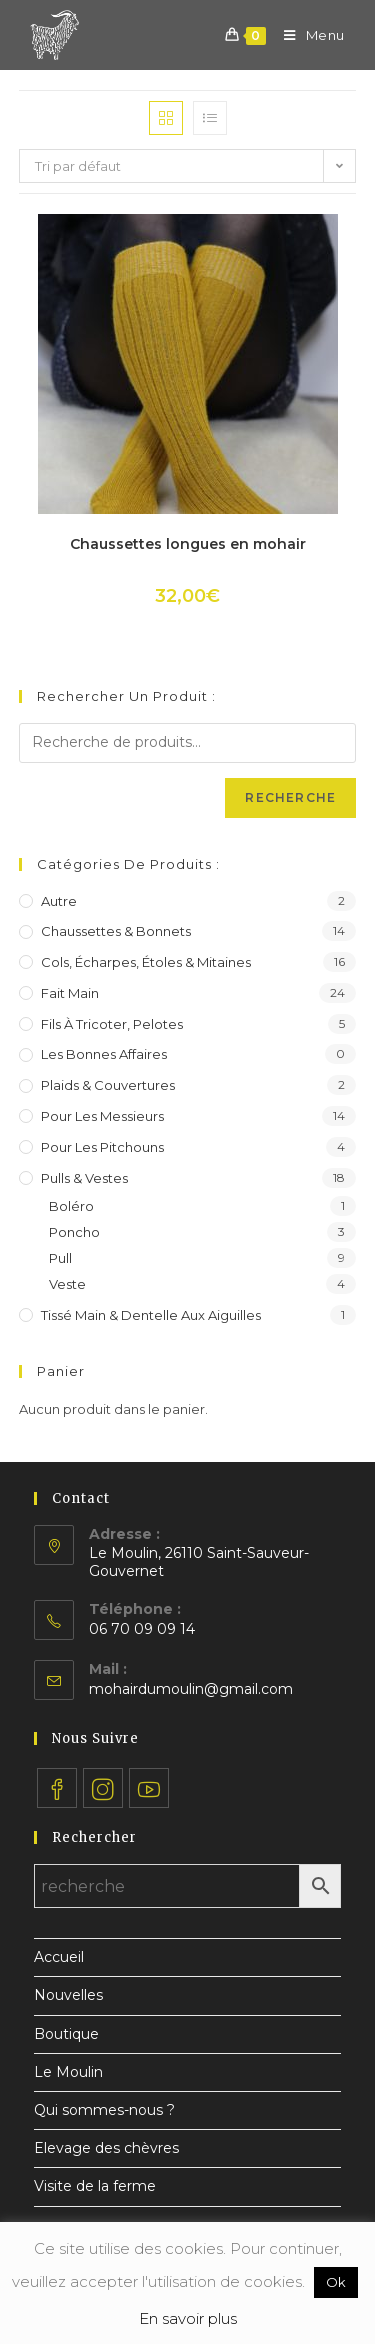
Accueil (59, 1957)
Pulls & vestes (84, 1178)
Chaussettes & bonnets (116, 931)
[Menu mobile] (307, 35)
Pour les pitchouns (102, 1147)
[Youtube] (149, 1788)
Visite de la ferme (95, 2186)
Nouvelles (68, 1995)
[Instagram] (103, 1788)
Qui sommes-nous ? (104, 2110)
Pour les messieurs (102, 1116)
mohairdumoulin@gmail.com (191, 1689)
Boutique (66, 2034)
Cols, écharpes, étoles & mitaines (146, 962)
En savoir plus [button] (188, 2318)
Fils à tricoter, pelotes (112, 1024)
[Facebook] (57, 1788)
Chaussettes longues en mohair (188, 544)
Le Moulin (68, 2072)
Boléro (71, 1206)
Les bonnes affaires (104, 1054)
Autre (59, 901)
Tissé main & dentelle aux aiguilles (151, 1315)
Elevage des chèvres (106, 2148)
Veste (67, 1284)
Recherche (290, 797)
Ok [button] (336, 2282)
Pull (60, 1258)
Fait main (70, 993)
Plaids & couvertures (108, 1085)
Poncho (74, 1232)
